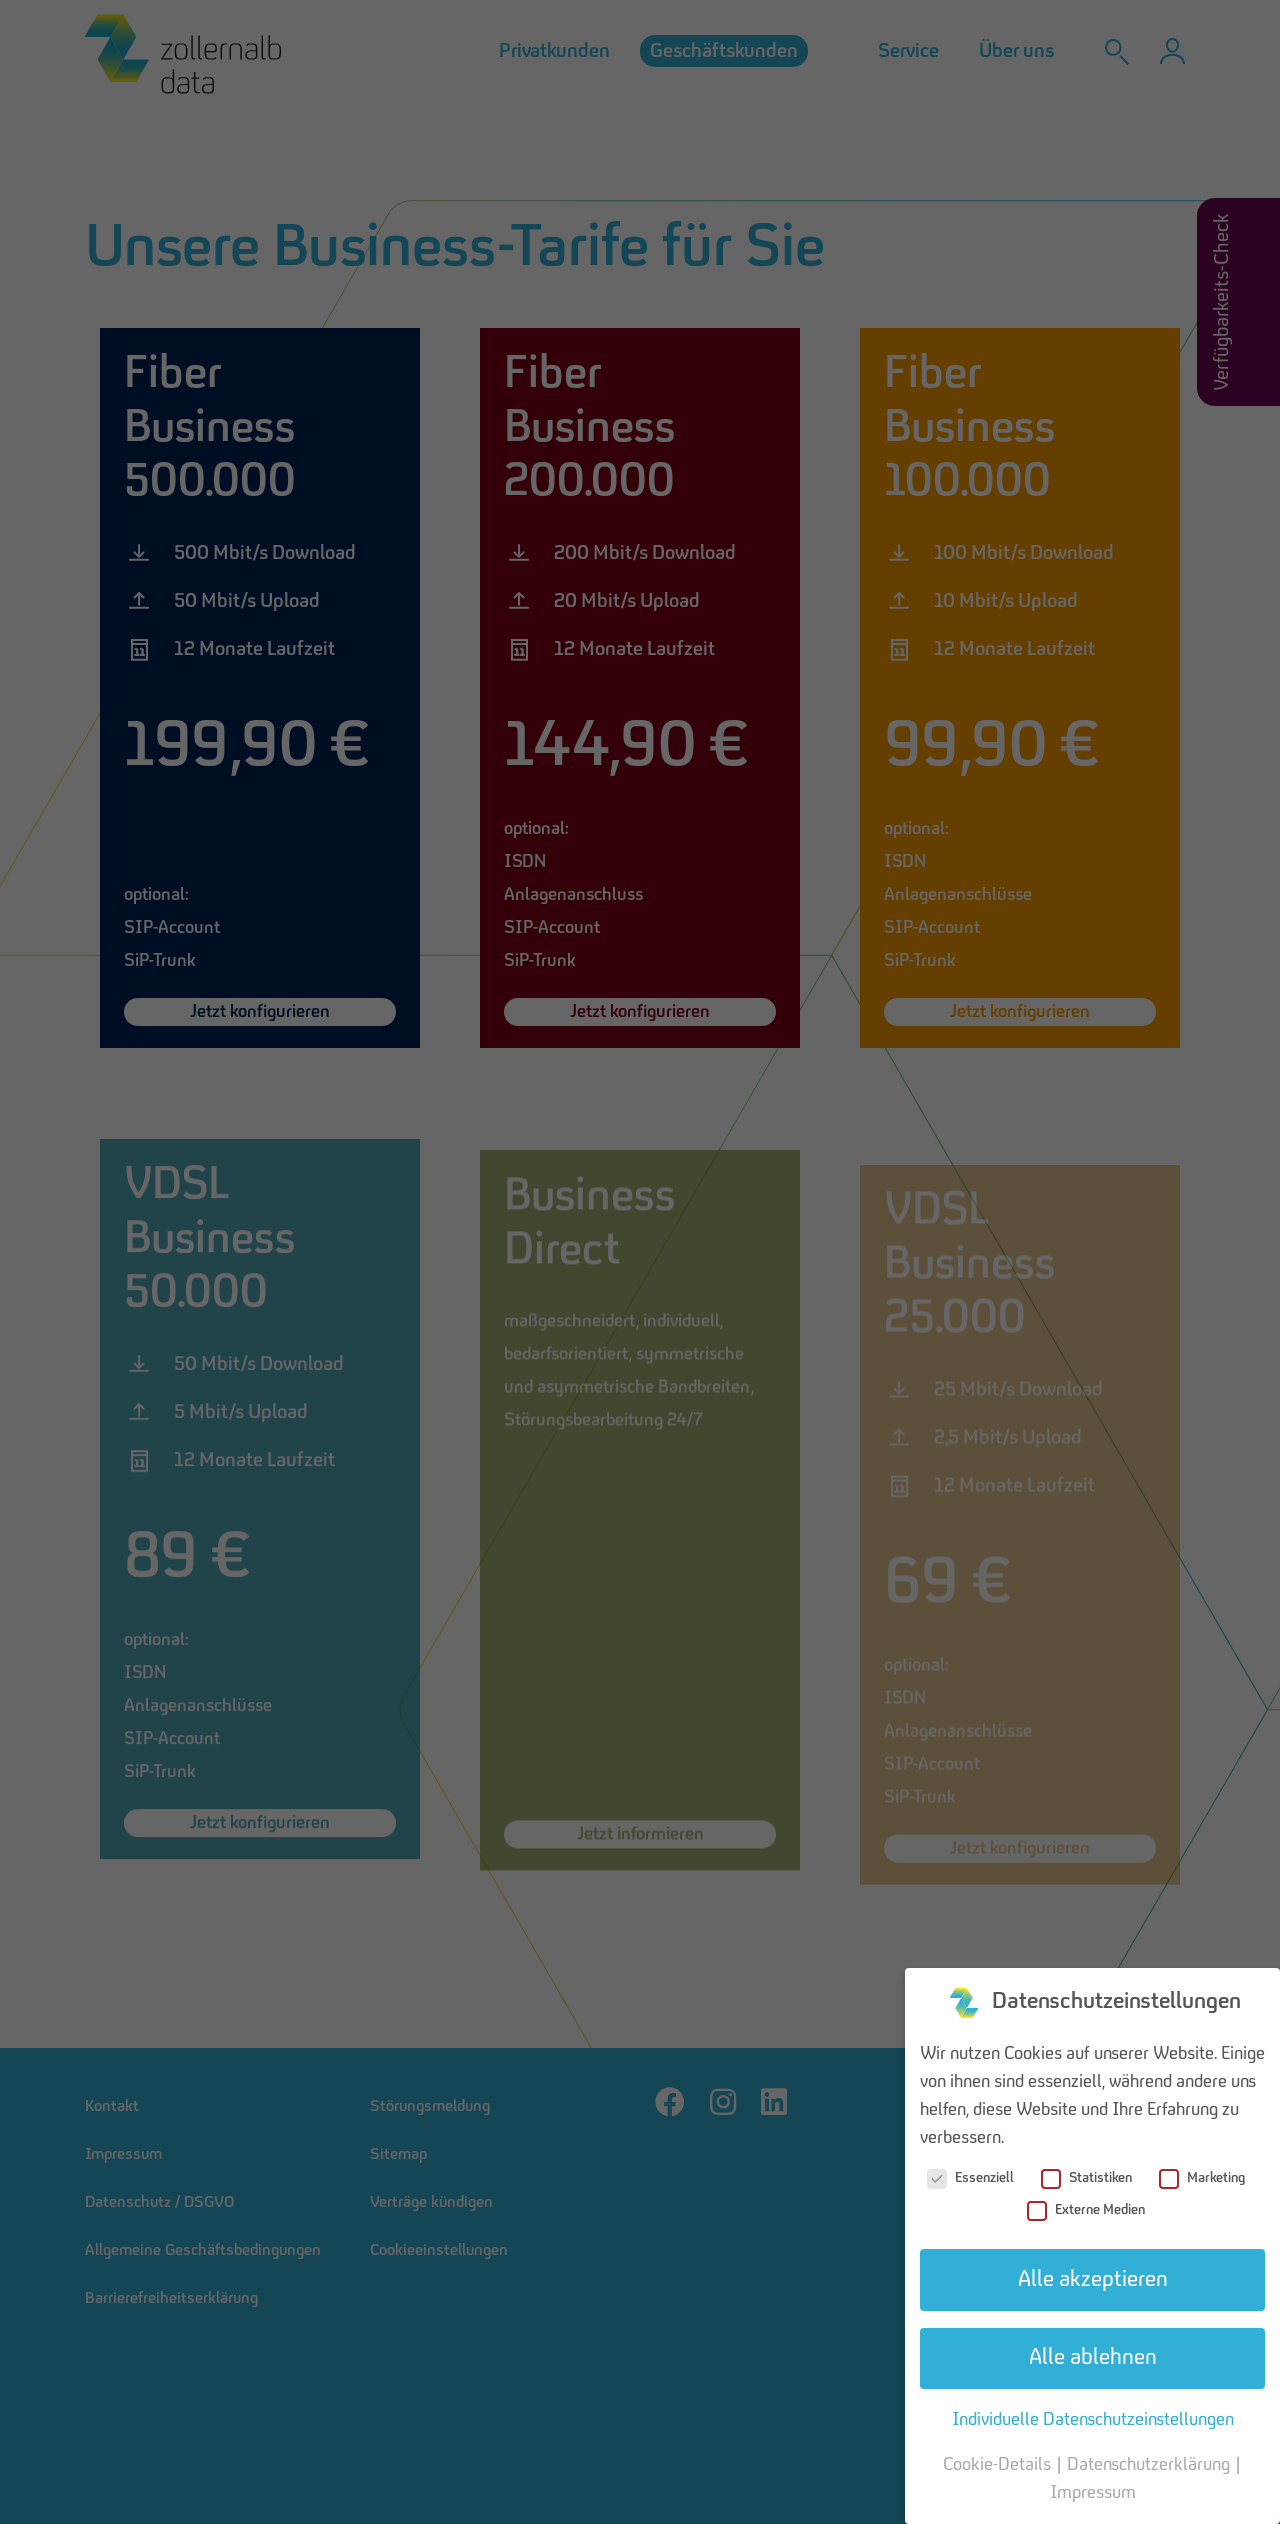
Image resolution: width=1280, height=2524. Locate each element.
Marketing (1202, 2178)
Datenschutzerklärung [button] (1150, 2465)
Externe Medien (1086, 2210)
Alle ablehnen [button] (1093, 2358)
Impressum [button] (1093, 2493)
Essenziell (970, 2178)
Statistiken (1086, 2178)
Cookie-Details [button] (999, 2465)
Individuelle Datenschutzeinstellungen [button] (1093, 2420)
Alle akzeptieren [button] (1093, 2280)
